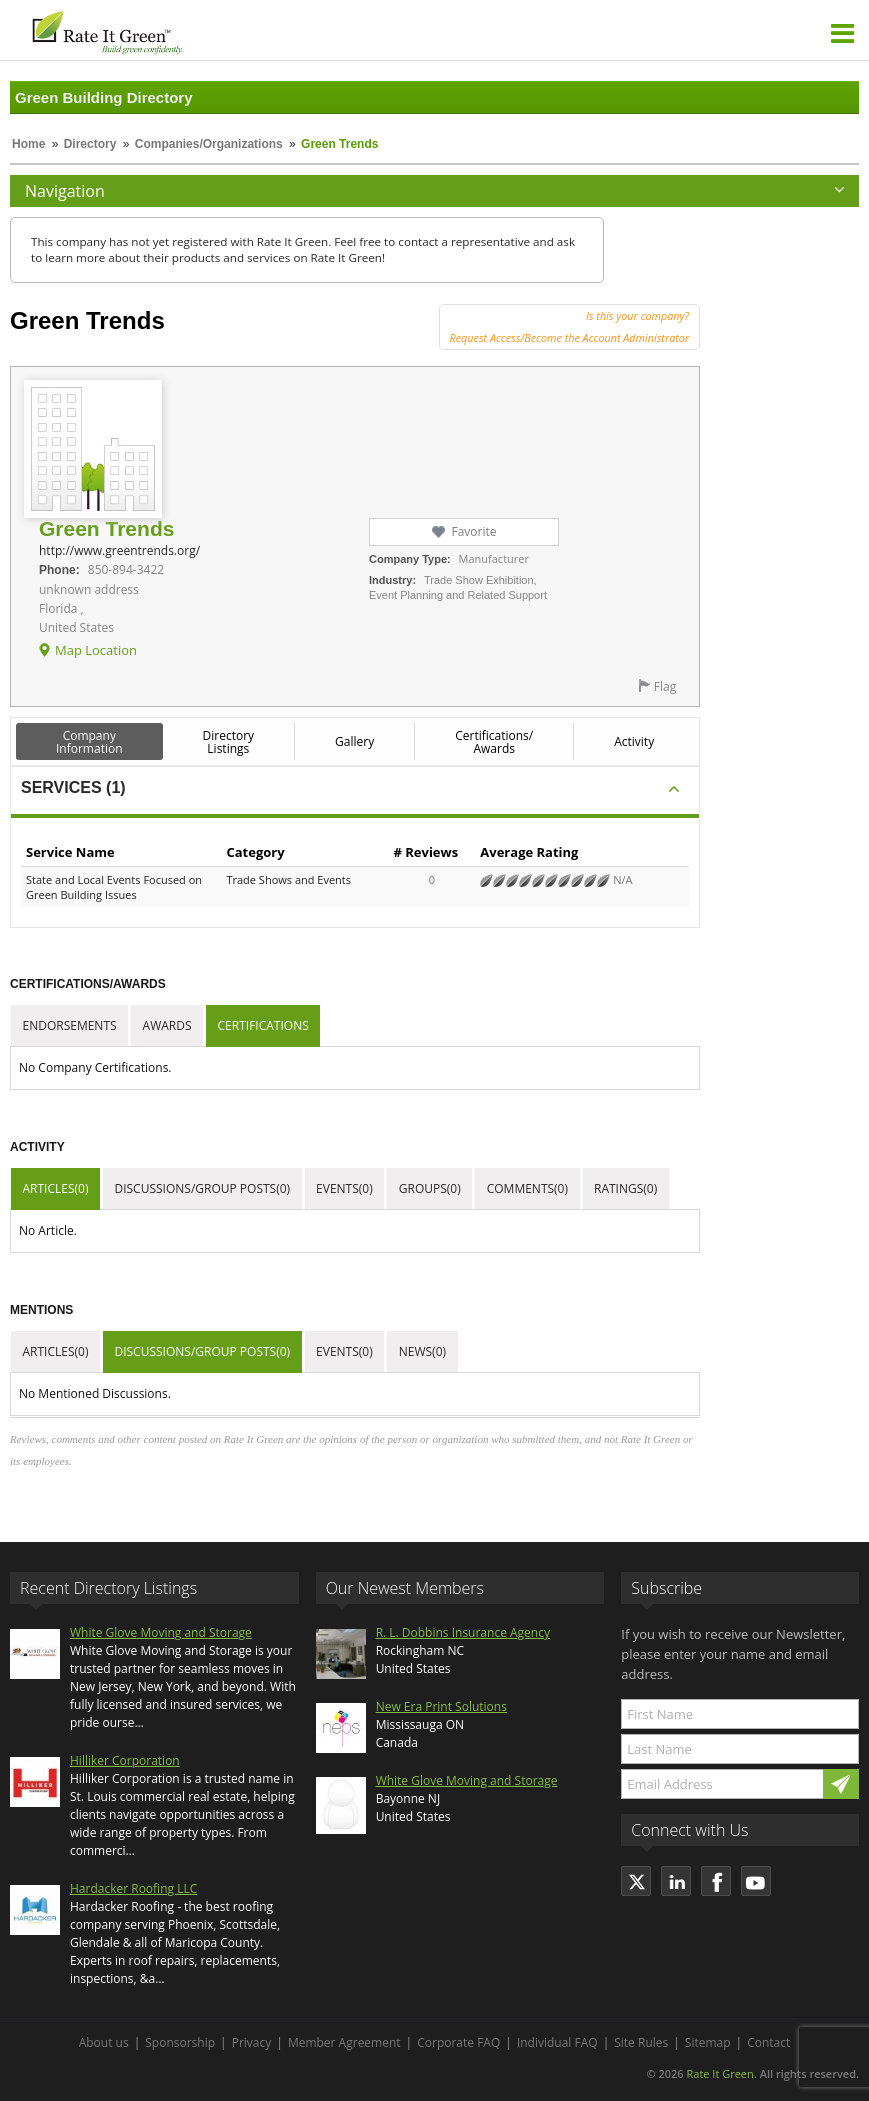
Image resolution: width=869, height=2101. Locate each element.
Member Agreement (344, 2042)
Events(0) (344, 1188)
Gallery (354, 741)
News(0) (422, 1351)
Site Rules (641, 2042)
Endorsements (70, 1025)
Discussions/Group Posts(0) (202, 1188)
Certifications (263, 1025)
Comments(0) (527, 1188)
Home (28, 144)
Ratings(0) (625, 1188)
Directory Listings (229, 742)
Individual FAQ (557, 2042)
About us (104, 2042)
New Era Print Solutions (441, 1706)
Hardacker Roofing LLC (133, 1888)
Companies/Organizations (209, 144)
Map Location (96, 650)
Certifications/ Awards (494, 742)
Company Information (89, 742)
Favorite (473, 531)
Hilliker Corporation (125, 1760)
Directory (90, 144)
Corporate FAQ (458, 2042)
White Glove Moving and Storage (161, 1632)
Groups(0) (430, 1188)
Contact (768, 2042)
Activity (634, 741)
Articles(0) (56, 1188)
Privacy (252, 2042)
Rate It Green (719, 2073)
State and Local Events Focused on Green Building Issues (114, 887)
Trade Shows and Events (288, 879)
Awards (167, 1025)
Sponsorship (180, 2042)
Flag (665, 686)
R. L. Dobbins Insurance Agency (463, 1632)
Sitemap (708, 2042)
